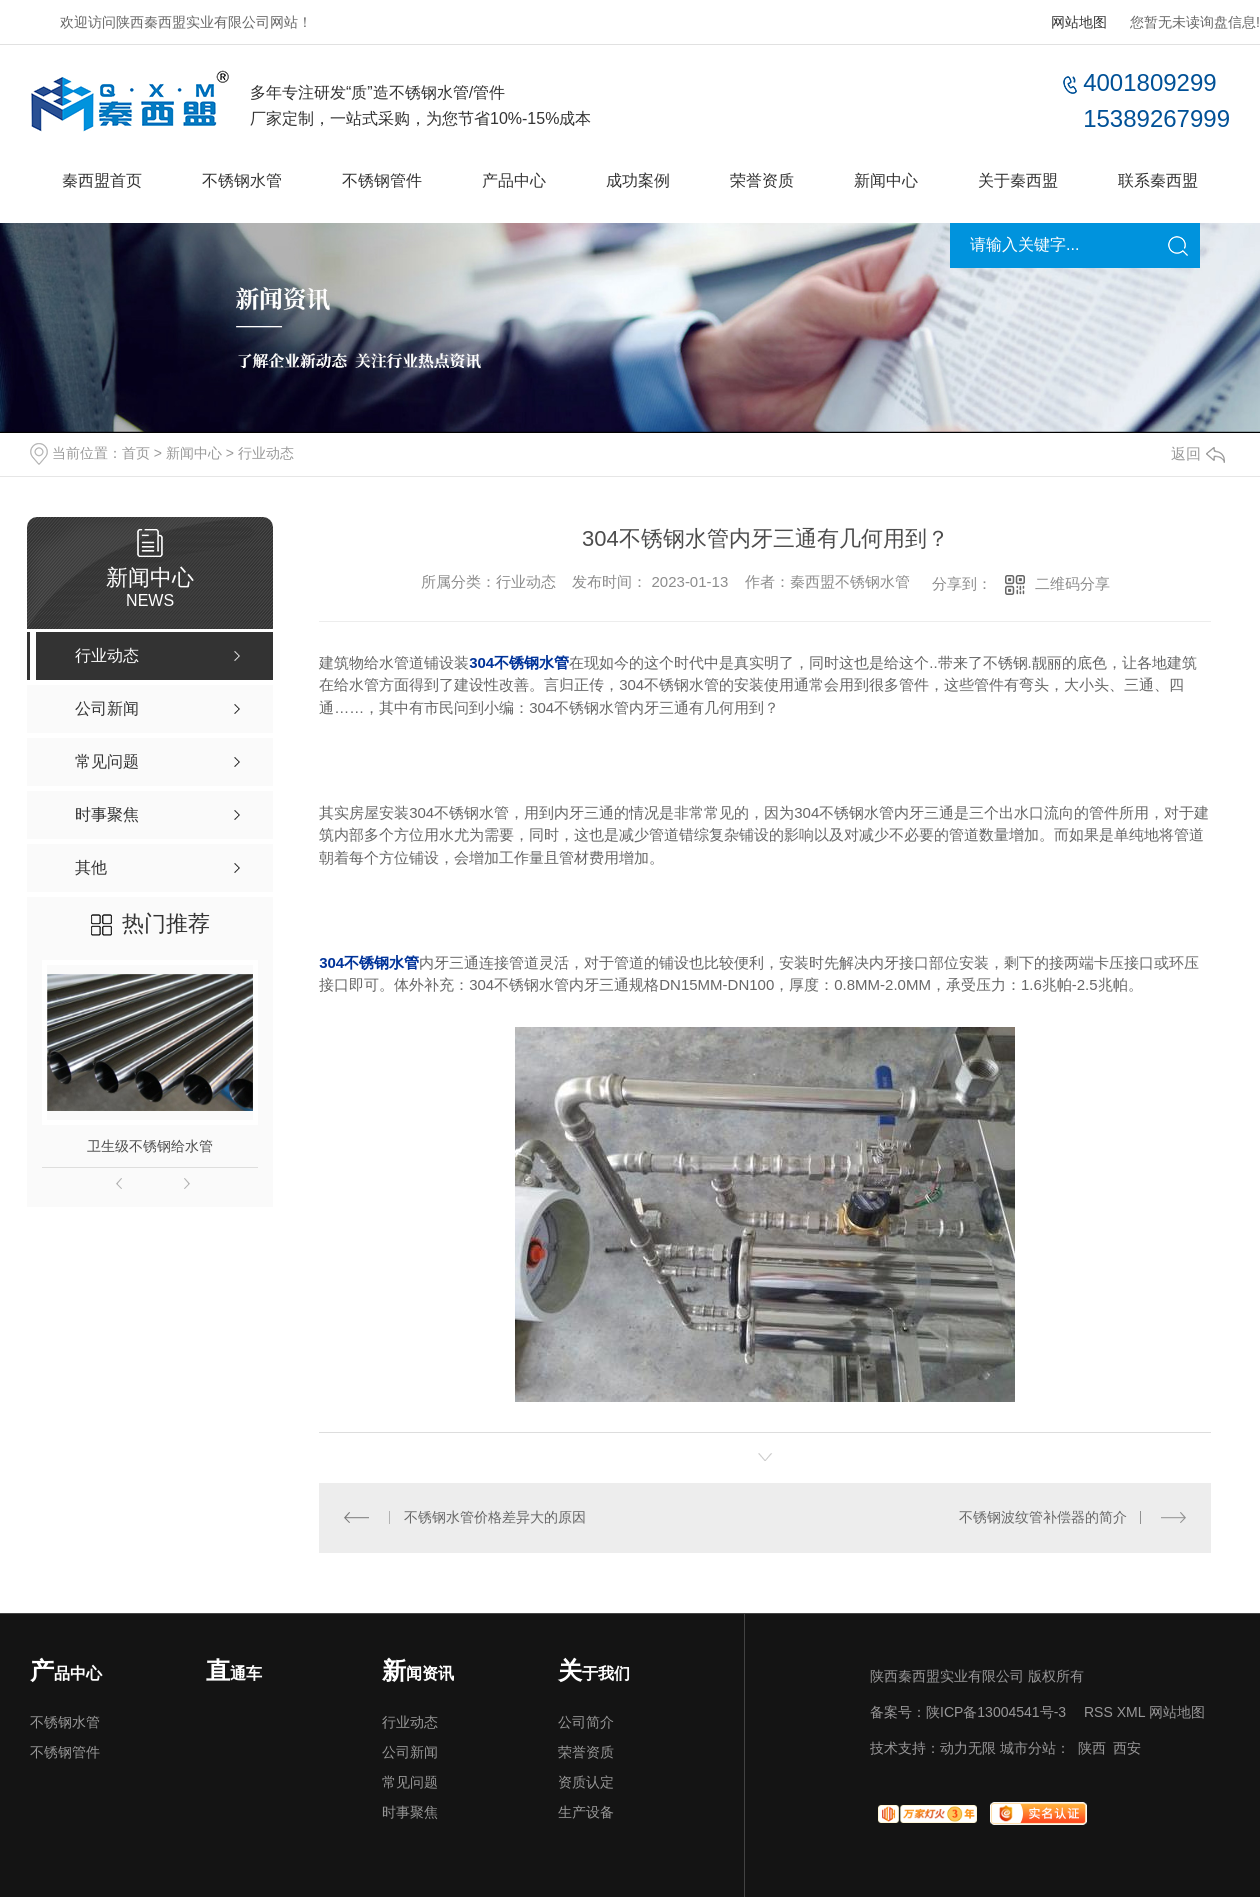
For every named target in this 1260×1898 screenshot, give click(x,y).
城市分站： (1035, 1749)
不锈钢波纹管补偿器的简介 (1043, 1518)
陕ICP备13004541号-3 (996, 1713)
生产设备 (586, 1813)
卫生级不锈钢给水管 (150, 1146)
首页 (136, 453)
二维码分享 (1072, 583)
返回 (1198, 453)
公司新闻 (410, 1753)
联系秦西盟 (1158, 180)
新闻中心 (886, 180)
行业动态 (266, 453)
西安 (1127, 1749)
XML (1131, 1713)
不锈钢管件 (382, 180)
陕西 (1092, 1749)
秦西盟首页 (102, 180)
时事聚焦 (410, 1813)
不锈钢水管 (242, 180)
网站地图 (1079, 22)
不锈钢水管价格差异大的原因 (495, 1518)
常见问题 (410, 1783)
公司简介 (586, 1723)
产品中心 (514, 180)
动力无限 (968, 1749)
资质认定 (586, 1783)
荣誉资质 (762, 180)
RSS (1098, 1713)
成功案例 (638, 180)
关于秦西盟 (1018, 180)
